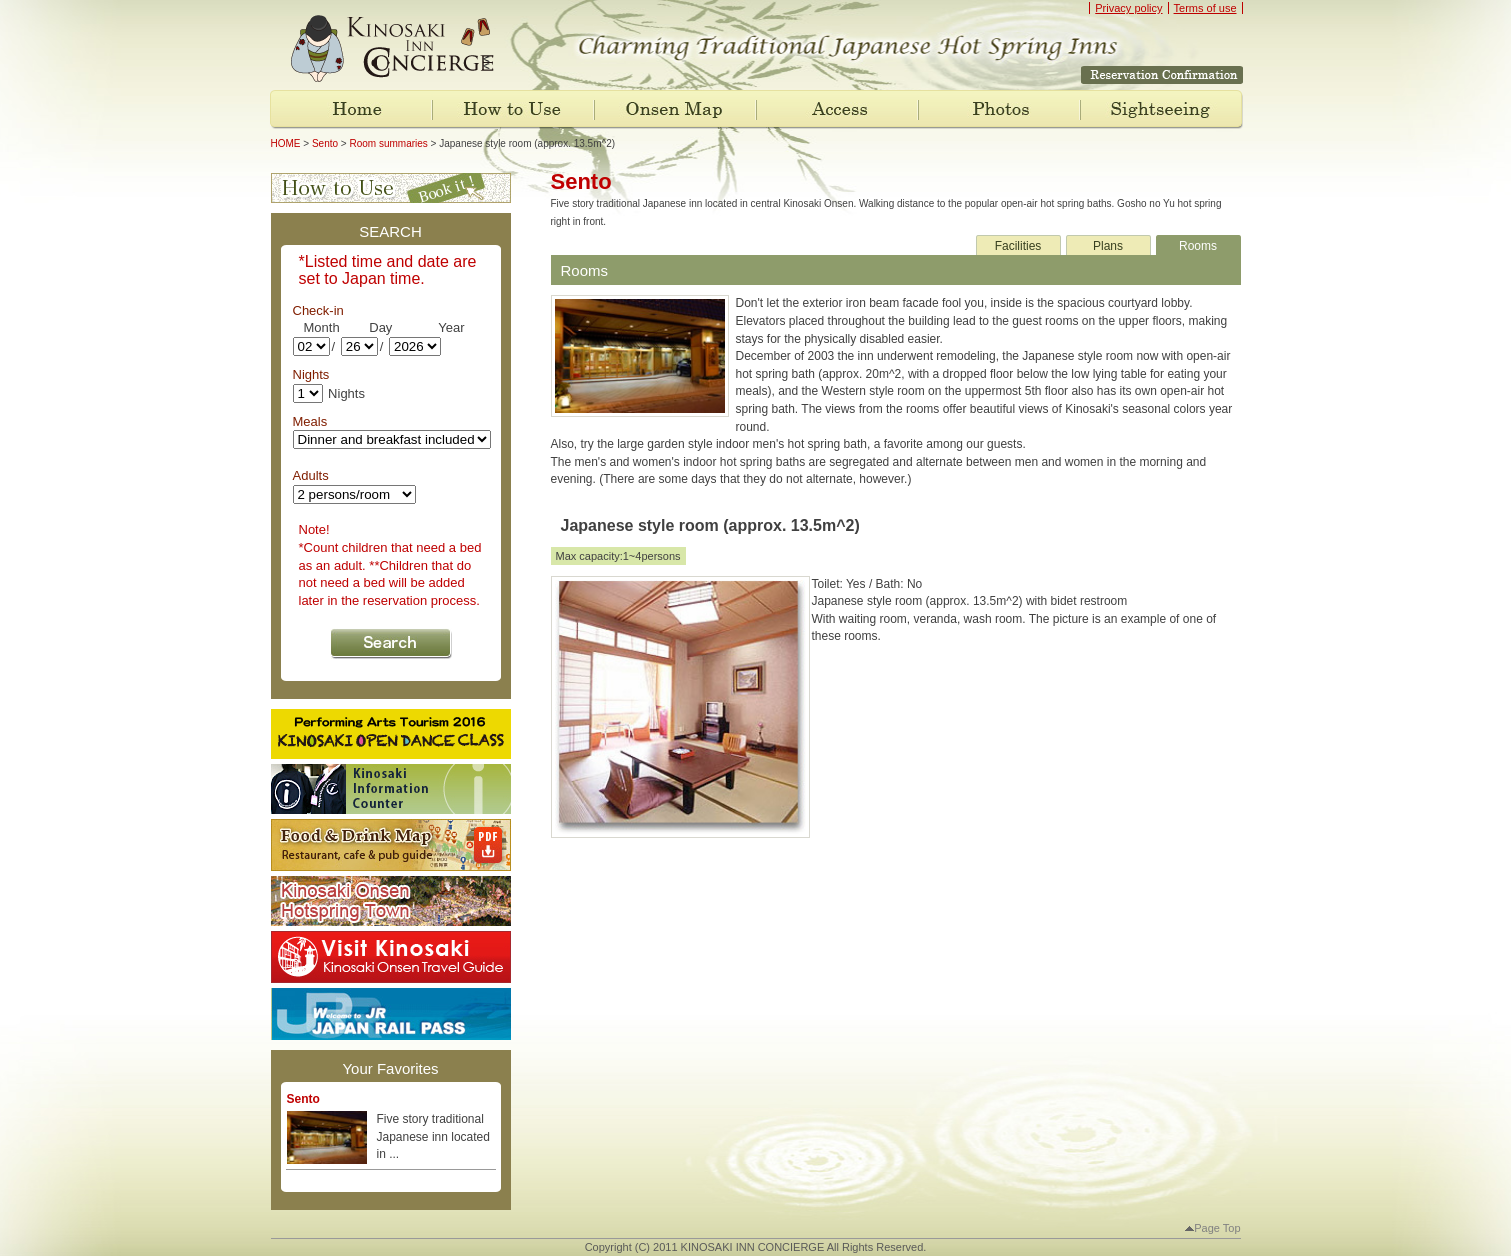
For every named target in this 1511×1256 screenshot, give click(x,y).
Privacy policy (1128, 8)
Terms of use (1205, 8)
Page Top (1212, 1228)
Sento (325, 143)
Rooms (1198, 246)
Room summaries (388, 143)
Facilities (1018, 246)
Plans (1108, 246)
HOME (286, 143)
